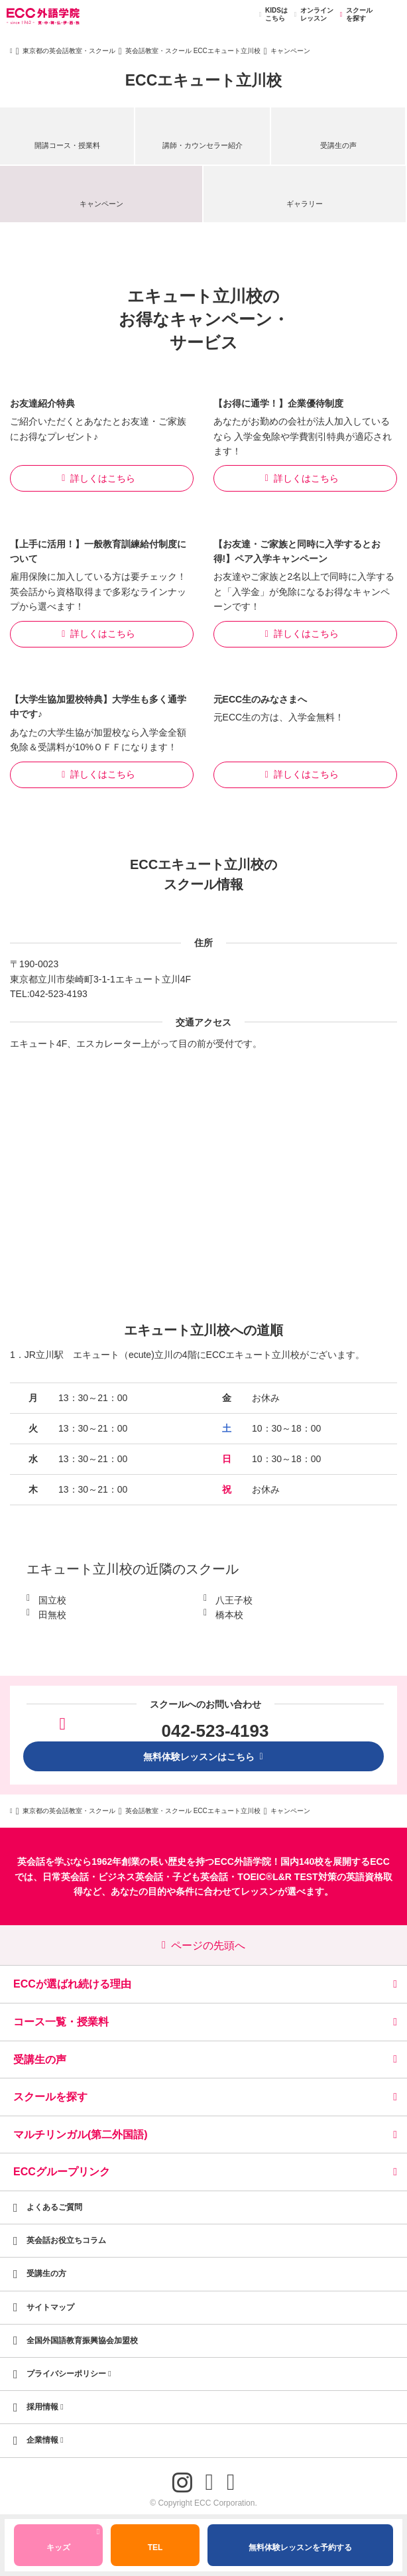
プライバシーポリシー (69, 2373)
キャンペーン (101, 204)
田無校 (52, 1614)
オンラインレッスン (311, 15)
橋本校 (229, 1614)
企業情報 (45, 2440)
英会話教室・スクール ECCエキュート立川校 (193, 50)
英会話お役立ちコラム (66, 2240)
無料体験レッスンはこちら (203, 1756)
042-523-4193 (58, 993)
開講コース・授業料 (67, 145)
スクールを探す (354, 15)
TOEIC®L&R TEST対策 (286, 1876)
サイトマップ (50, 2307)
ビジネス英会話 (130, 1876)
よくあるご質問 (54, 2207)
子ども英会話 (200, 1876)
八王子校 (234, 1600)
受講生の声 (338, 145)
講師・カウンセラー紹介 (202, 145)
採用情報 (45, 2406)
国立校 (52, 1600)
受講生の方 (46, 2273)
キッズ (72, 2541)
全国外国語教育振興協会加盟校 (82, 2340)
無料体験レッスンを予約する (300, 2547)
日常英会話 (65, 1876)
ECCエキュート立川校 (203, 80)
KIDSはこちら (271, 15)
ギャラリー (304, 204)
